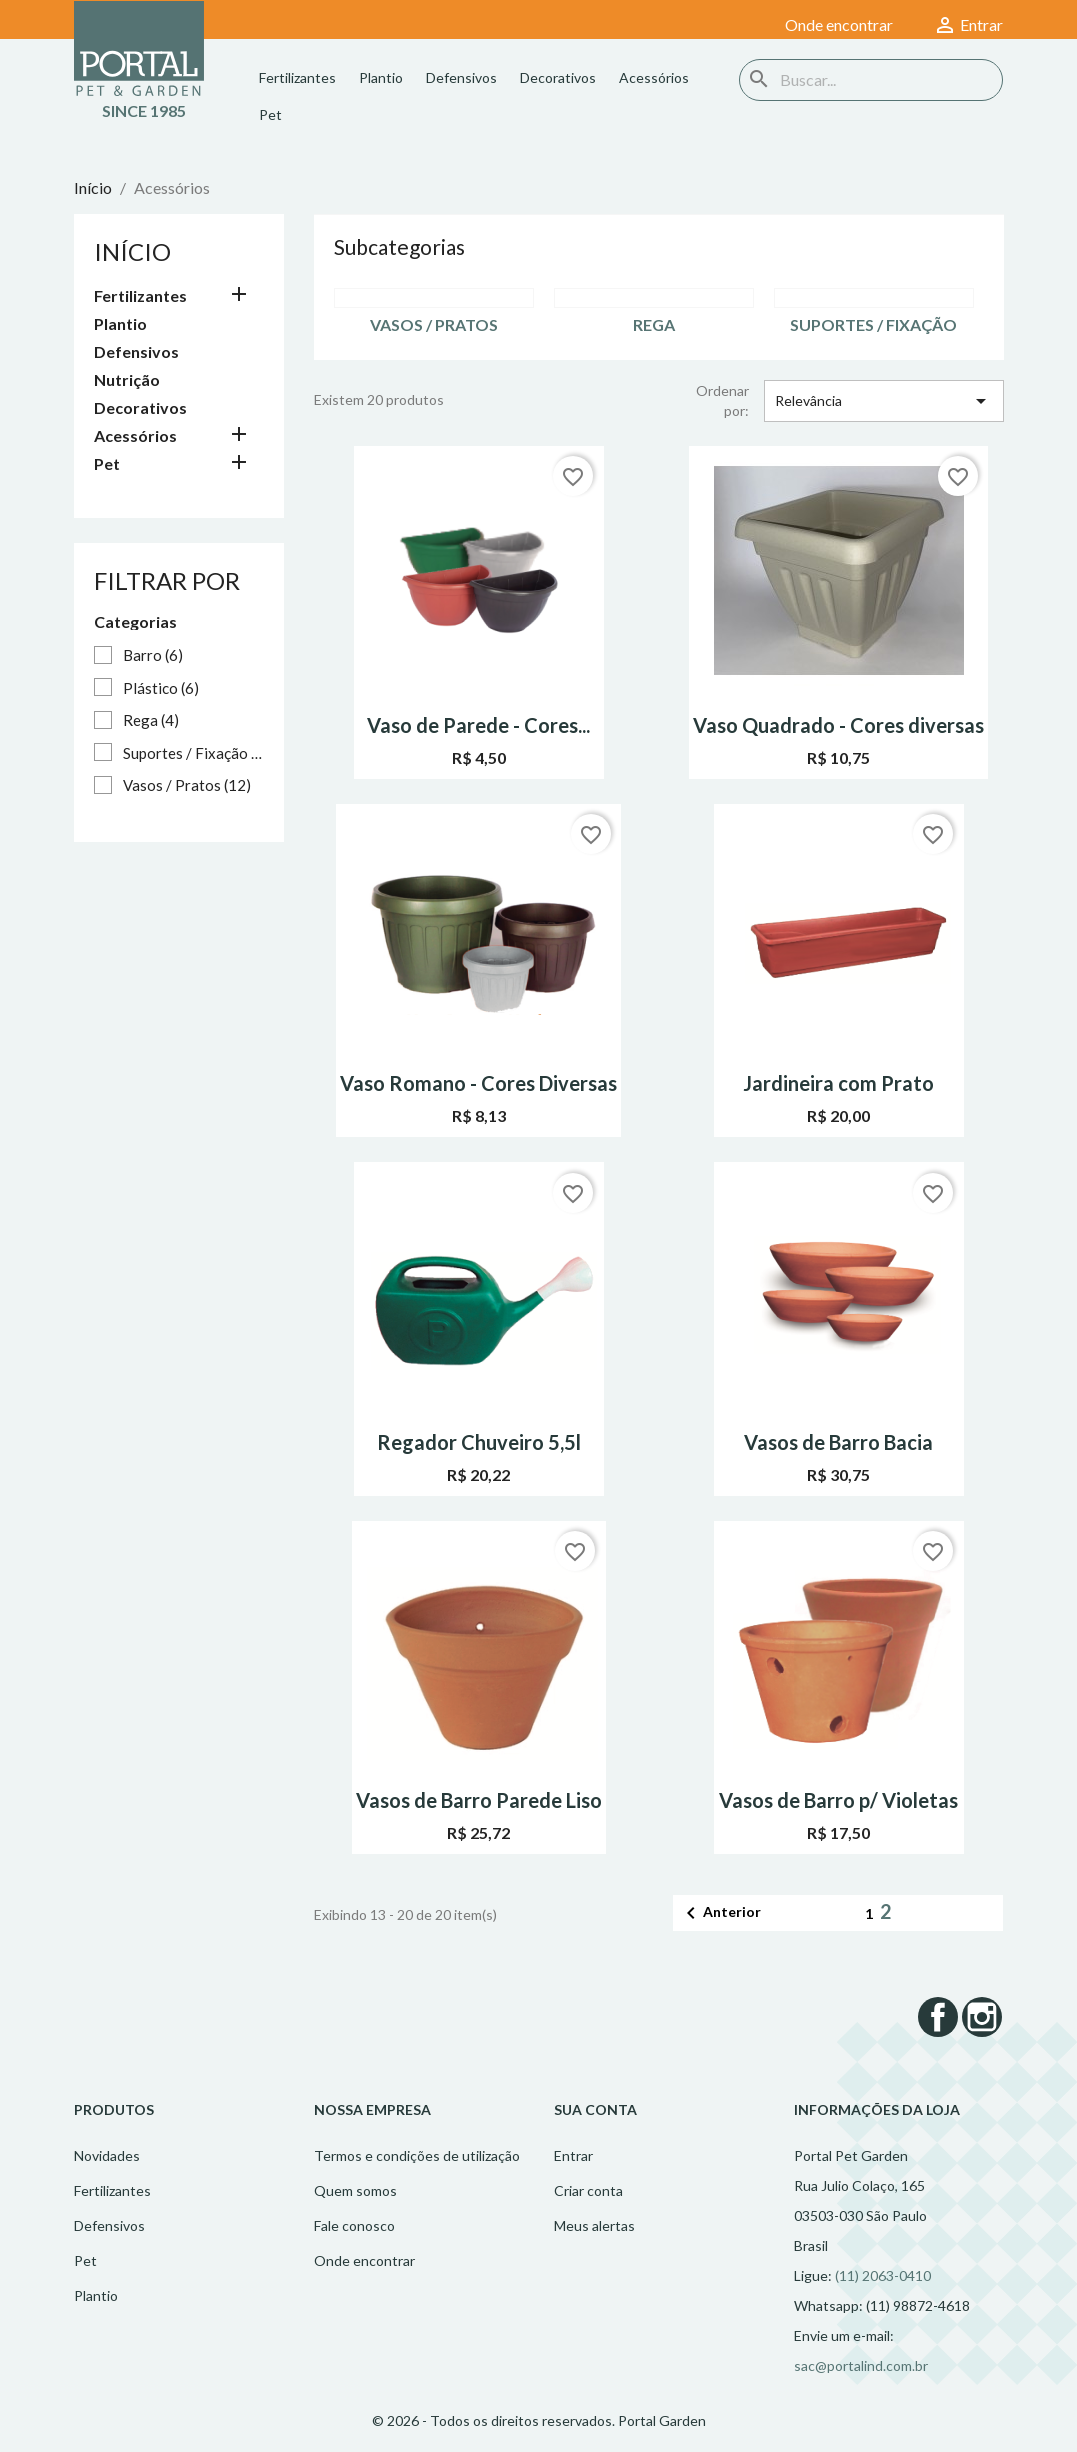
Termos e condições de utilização (417, 2155)
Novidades (107, 2155)
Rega (151, 720)
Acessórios (654, 77)
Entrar (573, 2155)
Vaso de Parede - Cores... (478, 725)
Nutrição (127, 379)
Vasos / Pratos (187, 785)
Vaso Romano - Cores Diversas (478, 1083)
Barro (153, 655)
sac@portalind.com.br (861, 2365)
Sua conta (595, 2109)
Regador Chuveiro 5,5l (479, 1442)
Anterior (720, 1913)
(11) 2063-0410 (883, 2275)
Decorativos (558, 77)
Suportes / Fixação (193, 753)
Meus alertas (594, 2225)
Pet (270, 114)
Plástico (161, 688)
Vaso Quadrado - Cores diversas (838, 725)
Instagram (982, 2017)
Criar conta (588, 2190)
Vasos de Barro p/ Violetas (838, 1800)
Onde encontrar (364, 2260)
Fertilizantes (297, 77)
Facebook (938, 2017)
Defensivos (461, 77)
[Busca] (871, 80)
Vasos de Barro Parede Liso (479, 1800)
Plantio (381, 77)
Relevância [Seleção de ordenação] (884, 401)
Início (132, 251)
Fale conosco (354, 2225)
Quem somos (355, 2190)
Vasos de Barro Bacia (838, 1442)
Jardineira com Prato (838, 1083)
